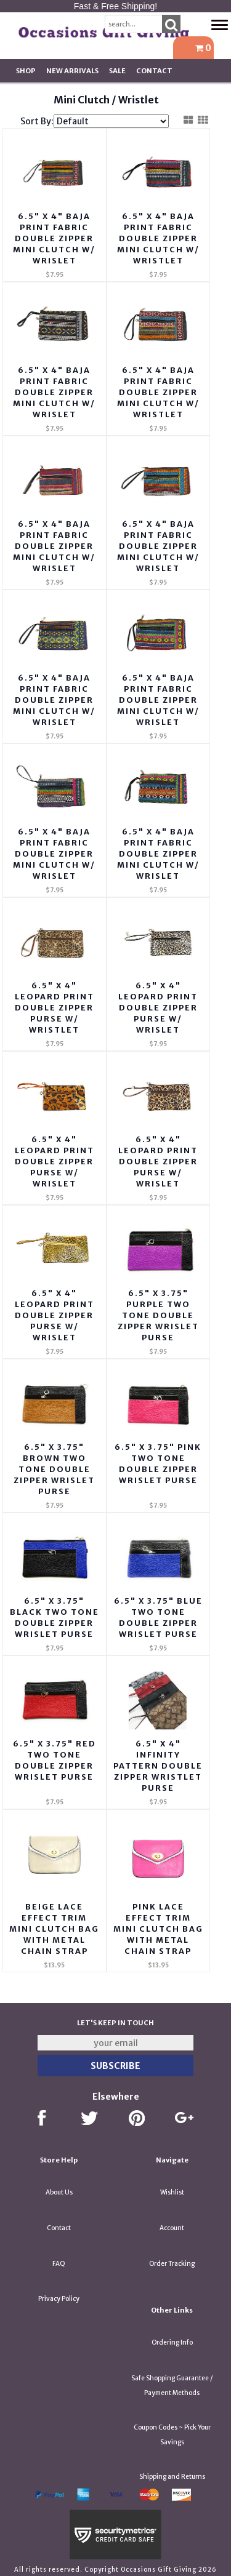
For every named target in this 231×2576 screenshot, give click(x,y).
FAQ (58, 2264)
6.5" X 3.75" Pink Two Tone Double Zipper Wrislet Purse (158, 1463)
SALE (117, 70)
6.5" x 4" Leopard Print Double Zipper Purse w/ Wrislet (158, 1007)
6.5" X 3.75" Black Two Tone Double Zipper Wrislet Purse (54, 1617)
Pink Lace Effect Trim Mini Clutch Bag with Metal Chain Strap (158, 1929)
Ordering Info (172, 2342)
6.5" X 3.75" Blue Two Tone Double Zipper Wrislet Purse (158, 1617)
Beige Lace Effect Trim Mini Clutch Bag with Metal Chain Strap (54, 1929)
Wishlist (172, 2192)
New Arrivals (72, 70)
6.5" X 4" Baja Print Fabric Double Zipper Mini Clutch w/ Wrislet (54, 238)
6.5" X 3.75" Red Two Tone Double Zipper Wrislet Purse (54, 1760)
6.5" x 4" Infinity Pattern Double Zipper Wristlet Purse (158, 1766)
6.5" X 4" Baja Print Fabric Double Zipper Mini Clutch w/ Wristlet (158, 238)
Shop (26, 70)
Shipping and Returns (172, 2477)
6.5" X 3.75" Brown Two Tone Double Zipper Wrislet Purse (54, 1469)
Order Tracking (172, 2264)
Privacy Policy (58, 2299)
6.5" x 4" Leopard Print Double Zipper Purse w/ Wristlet (54, 1007)
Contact (154, 70)
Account (172, 2228)
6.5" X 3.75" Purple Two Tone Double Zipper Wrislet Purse (158, 1315)
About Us (59, 2192)
